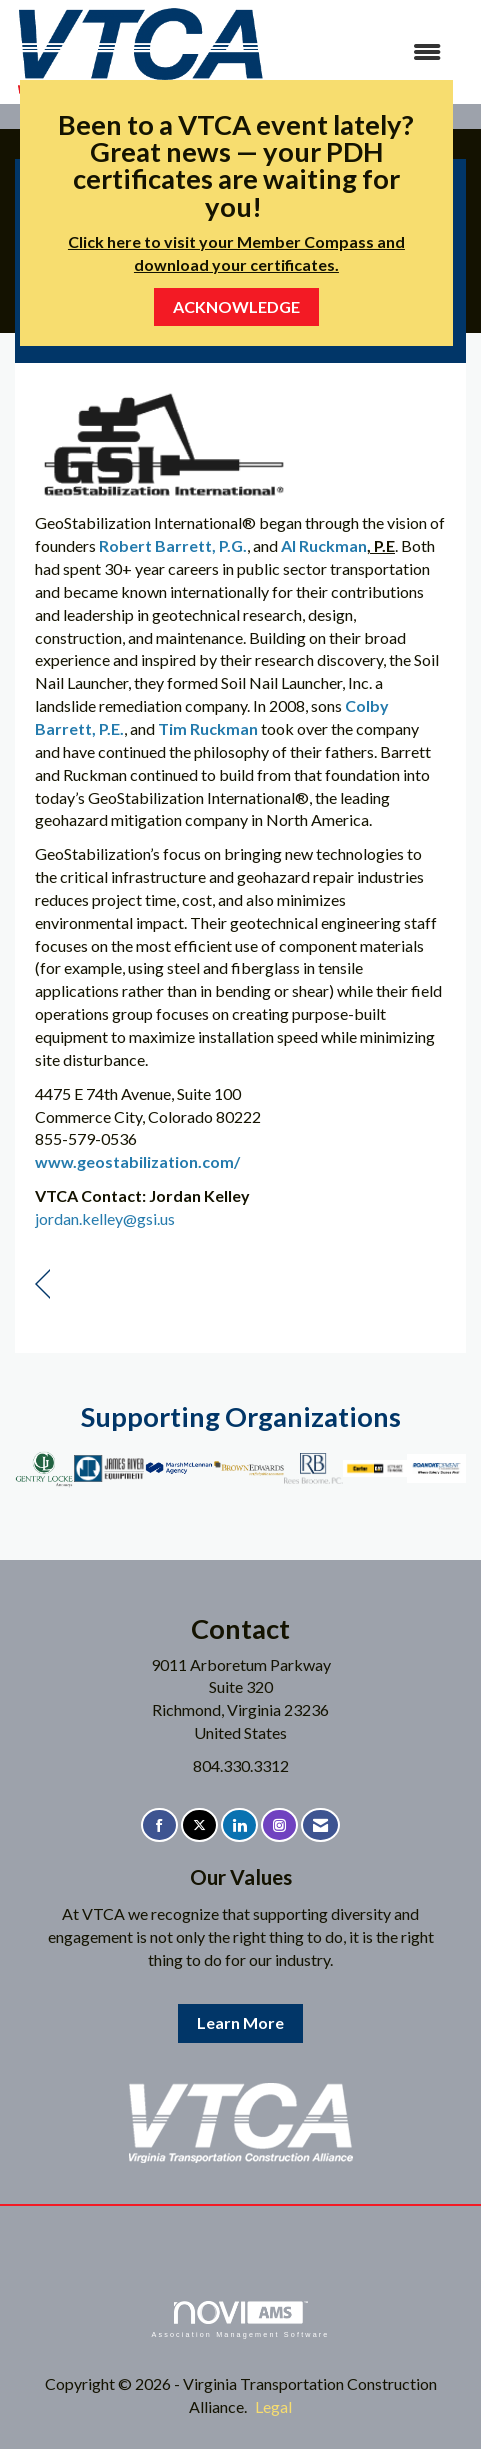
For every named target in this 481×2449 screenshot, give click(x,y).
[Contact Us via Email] (320, 1825)
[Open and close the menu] (364, 52)
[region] (42, 1284)
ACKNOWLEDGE (236, 306)
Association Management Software (240, 2319)
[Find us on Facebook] (159, 1825)
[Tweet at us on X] (199, 1825)
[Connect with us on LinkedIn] (239, 1825)
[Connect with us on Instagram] (279, 1825)
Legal (273, 2406)
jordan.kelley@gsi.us (105, 1218)
